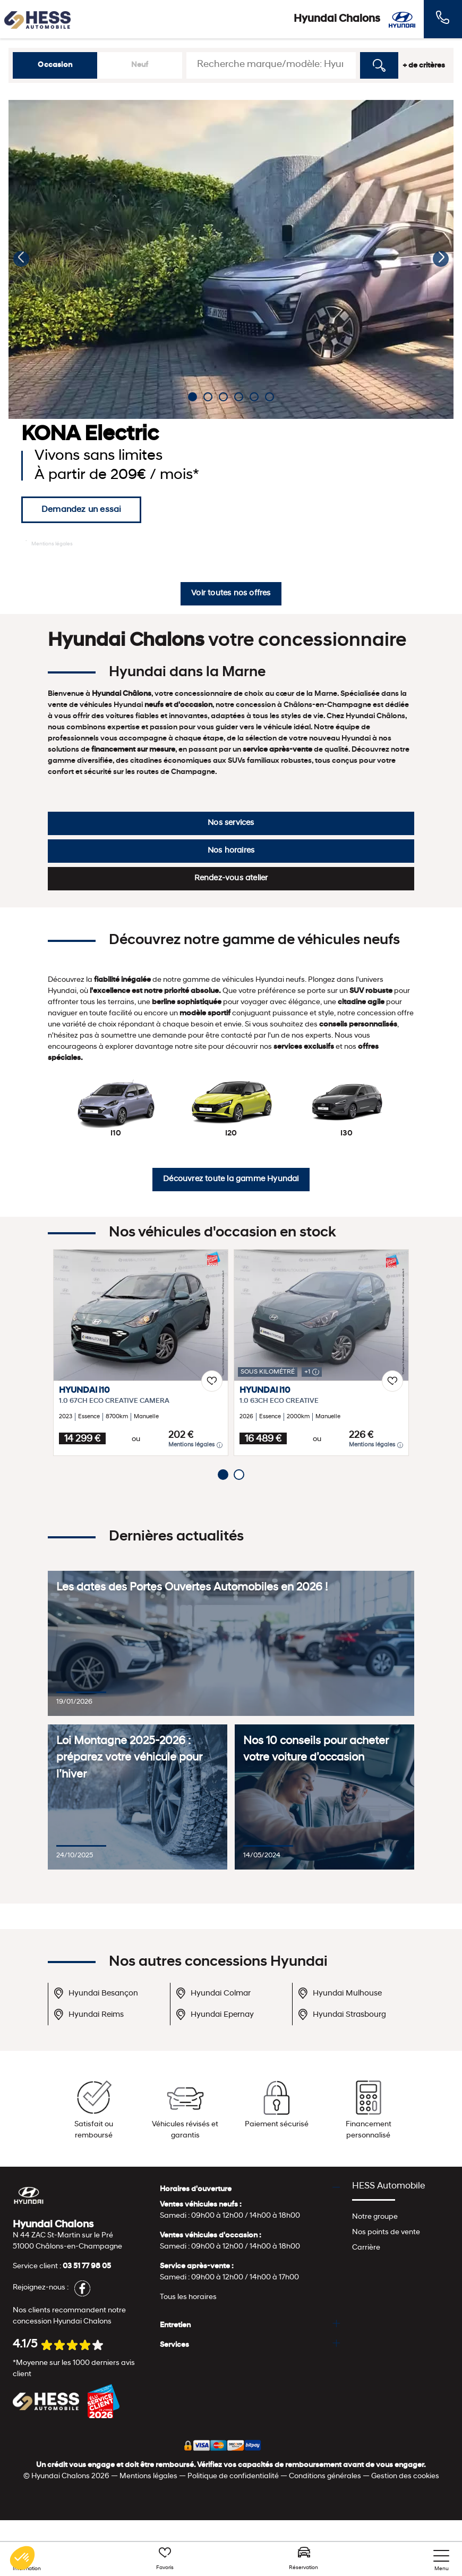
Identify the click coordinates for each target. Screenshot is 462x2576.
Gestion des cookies (405, 2476)
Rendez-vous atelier (231, 878)
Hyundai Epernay (214, 2014)
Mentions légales (49, 543)
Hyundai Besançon (95, 1993)
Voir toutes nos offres (230, 593)
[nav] (441, 2561)
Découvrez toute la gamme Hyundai (230, 1179)
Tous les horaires (188, 2297)
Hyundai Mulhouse (339, 1993)
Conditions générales (325, 2476)
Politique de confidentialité (233, 2476)
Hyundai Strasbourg (341, 2014)
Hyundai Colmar (213, 1993)
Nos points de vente (386, 2232)
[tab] (250, 2189)
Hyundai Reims (88, 2014)
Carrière (366, 2248)
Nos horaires (231, 851)
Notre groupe (375, 2217)
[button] (21, 259)
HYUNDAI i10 (84, 1390)
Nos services (231, 823)
